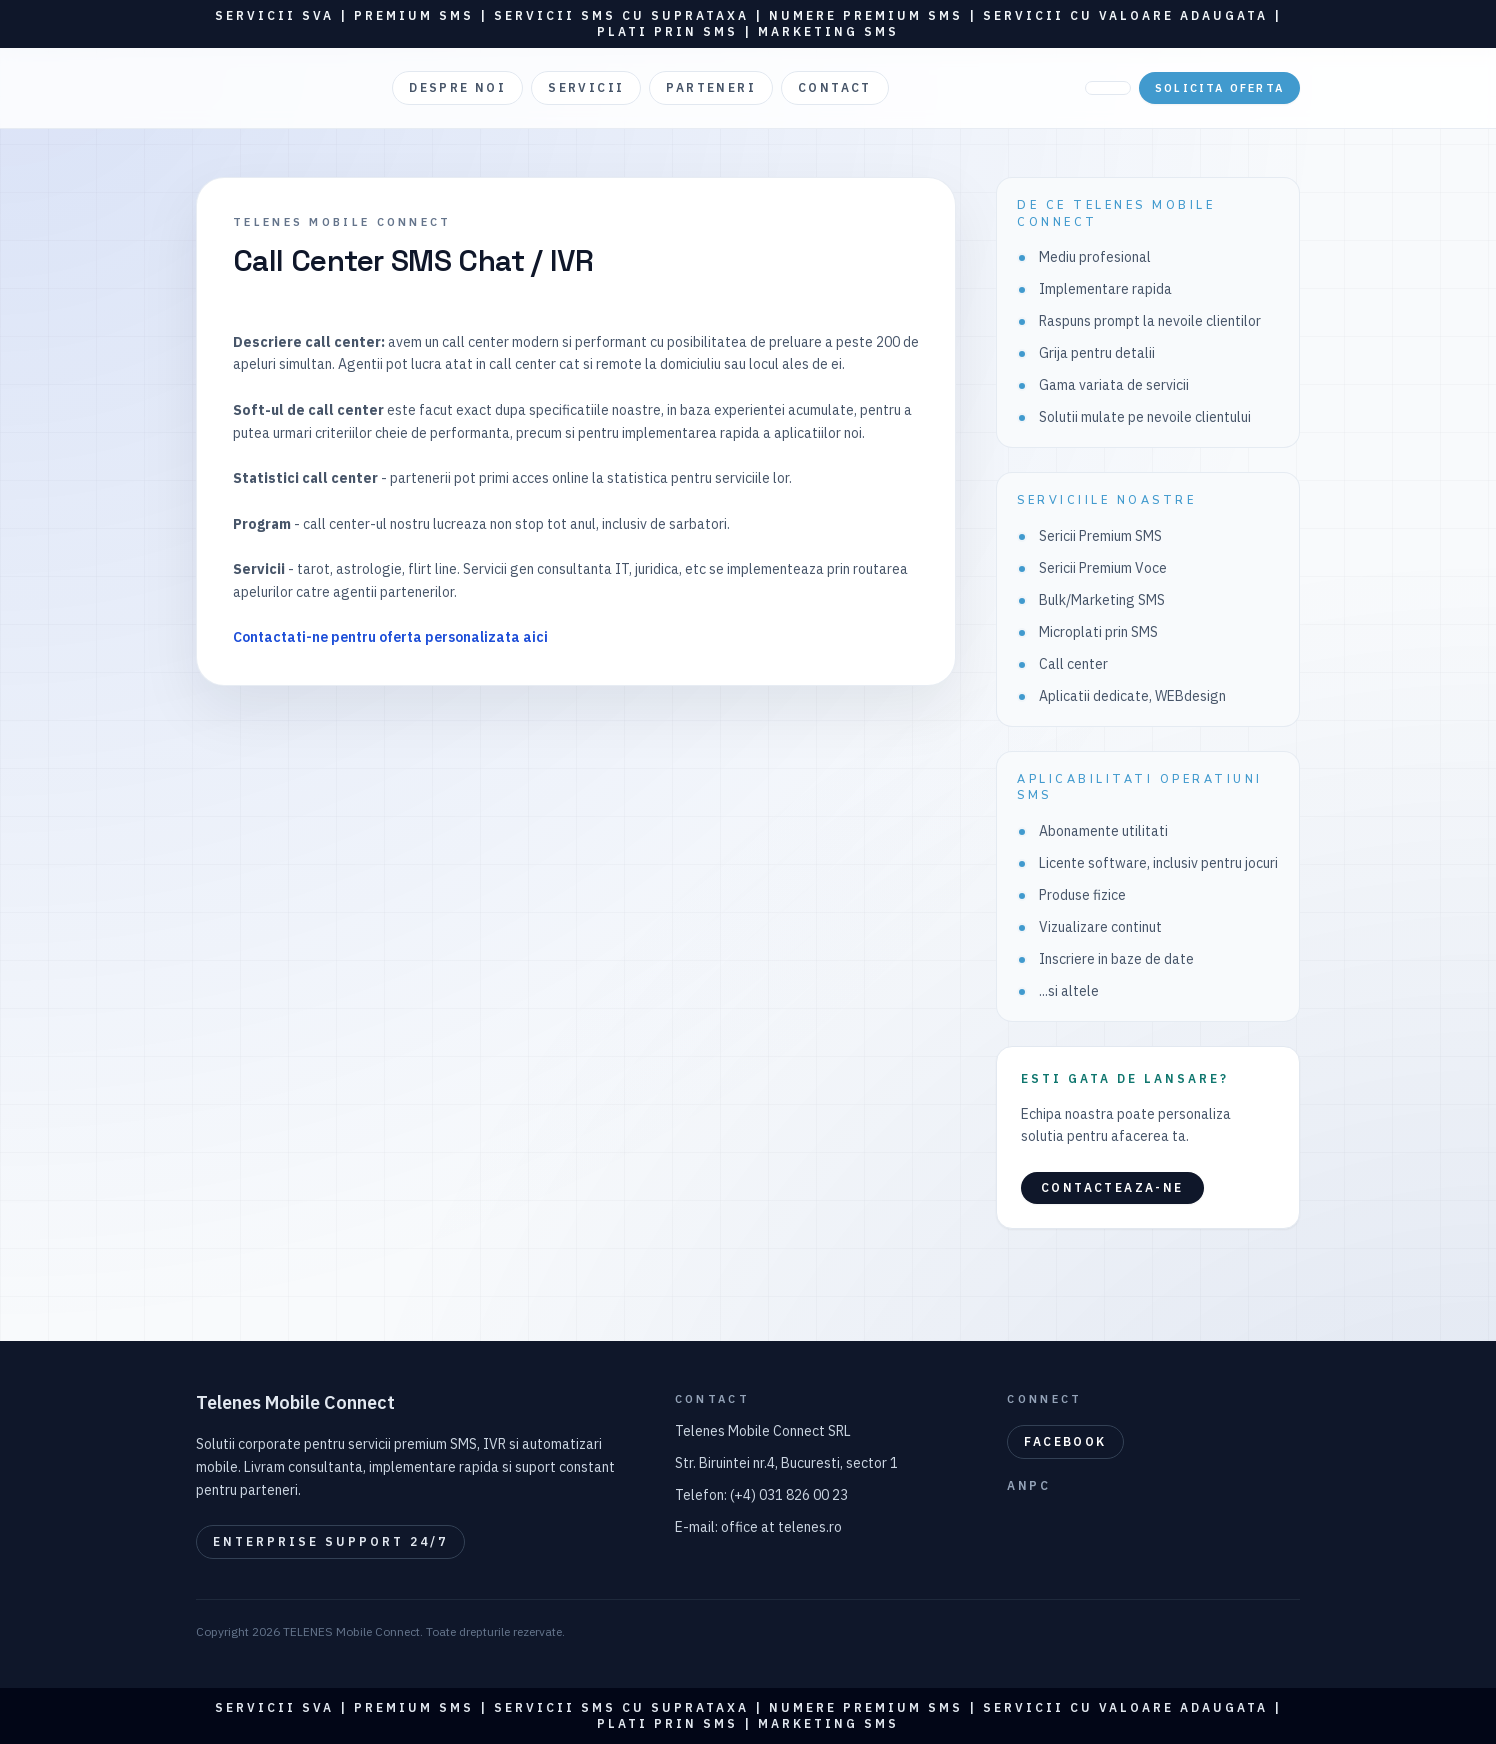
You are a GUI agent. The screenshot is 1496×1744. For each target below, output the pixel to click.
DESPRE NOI (457, 87)
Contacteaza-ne (1112, 1187)
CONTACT (835, 87)
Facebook (1065, 1441)
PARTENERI (711, 87)
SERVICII (586, 87)
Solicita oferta (1219, 88)
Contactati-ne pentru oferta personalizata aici (390, 637)
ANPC (1028, 1485)
